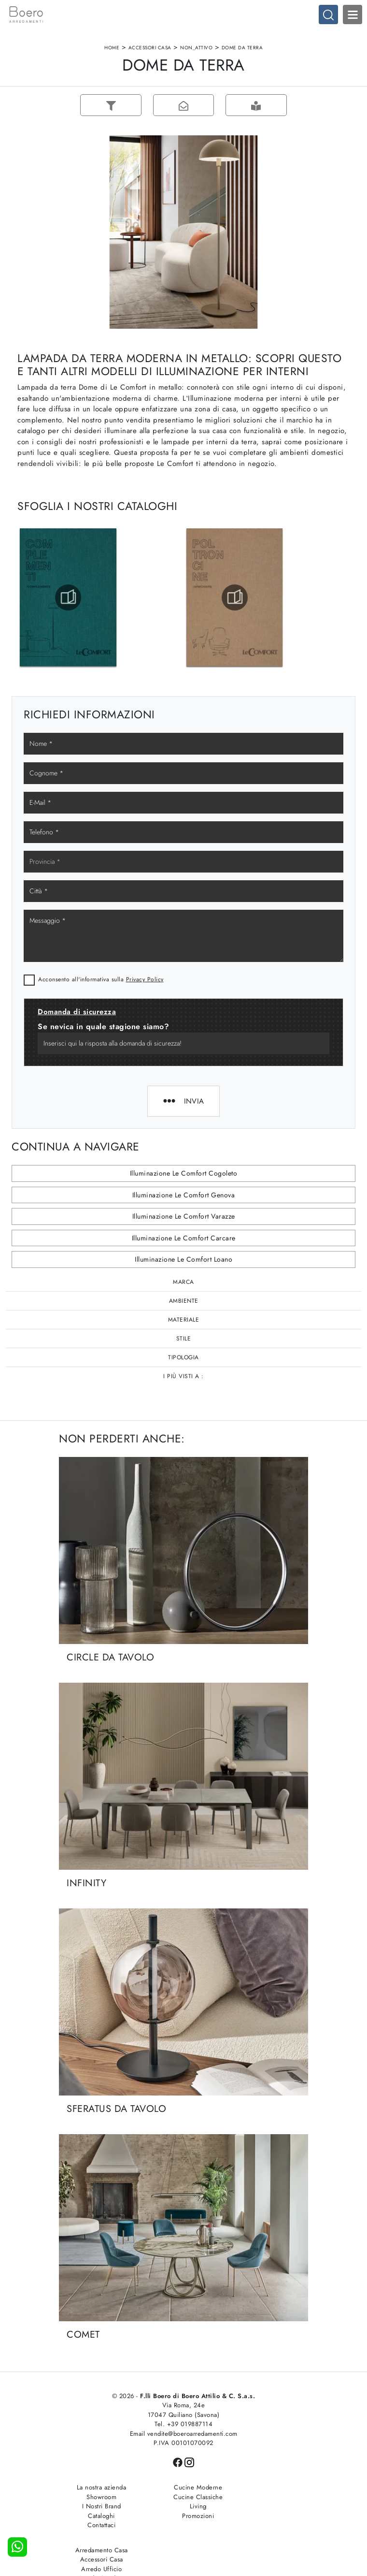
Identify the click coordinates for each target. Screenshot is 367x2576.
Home (111, 47)
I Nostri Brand (96, 2507)
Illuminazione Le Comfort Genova (183, 1195)
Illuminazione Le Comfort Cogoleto (184, 1174)
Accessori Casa (149, 47)
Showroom (97, 2497)
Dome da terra (242, 47)
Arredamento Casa (270, 2488)
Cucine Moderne (183, 2488)
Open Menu (352, 14)
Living (183, 2507)
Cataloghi (96, 2516)
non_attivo (196, 47)
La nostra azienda (97, 2488)
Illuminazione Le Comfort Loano (183, 1260)
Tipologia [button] (183, 1357)
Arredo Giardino (270, 2516)
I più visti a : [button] (183, 1376)
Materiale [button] (183, 1320)
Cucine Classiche (183, 2497)
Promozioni (183, 2516)
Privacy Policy (145, 980)
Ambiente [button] (183, 1301)
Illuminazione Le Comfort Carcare (184, 1238)
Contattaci (97, 2526)
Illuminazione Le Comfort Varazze (183, 1217)
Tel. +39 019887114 (183, 2425)
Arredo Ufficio (270, 2507)
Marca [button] (183, 1282)
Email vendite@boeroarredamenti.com (184, 2434)
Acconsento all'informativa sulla (101, 980)
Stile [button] (183, 1339)
